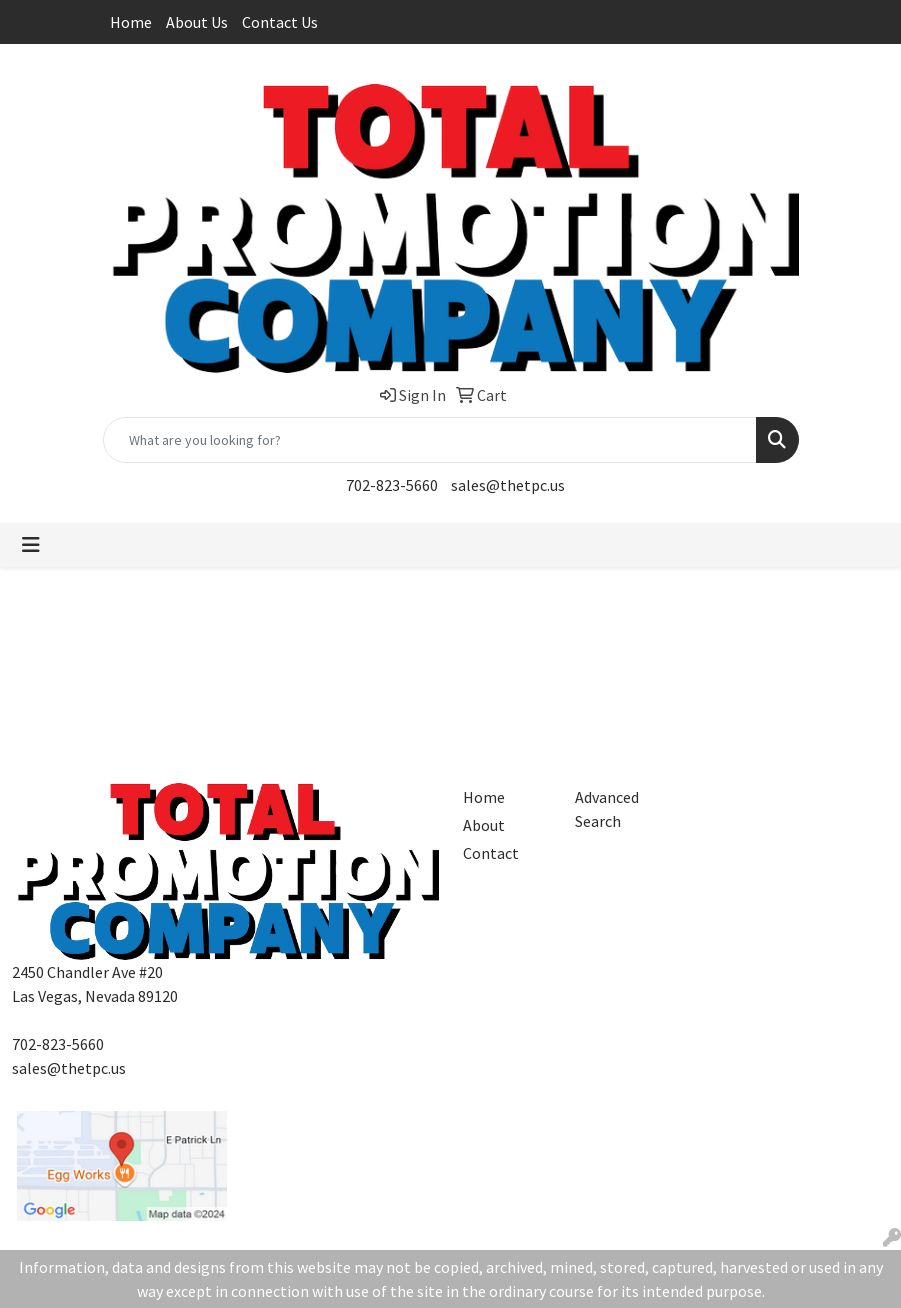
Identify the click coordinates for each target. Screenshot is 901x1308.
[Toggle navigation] (31, 545)
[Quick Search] (430, 440)
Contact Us (280, 22)
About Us (197, 22)
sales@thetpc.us (508, 485)
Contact (491, 853)
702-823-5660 (392, 485)
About (484, 825)
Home (131, 22)
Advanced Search (607, 809)
